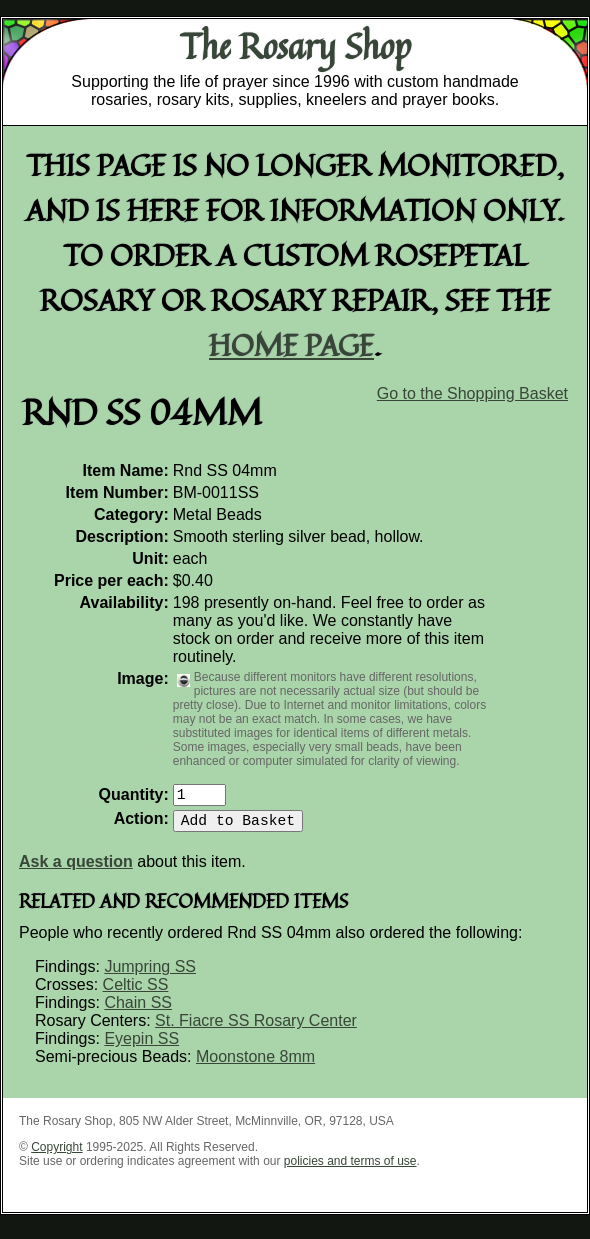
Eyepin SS (141, 1046)
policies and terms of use (350, 1169)
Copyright (56, 1155)
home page (291, 344)
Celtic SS (136, 992)
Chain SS (138, 1010)
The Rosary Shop (295, 46)
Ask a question (76, 869)
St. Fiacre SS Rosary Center (256, 1028)
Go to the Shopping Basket (472, 393)
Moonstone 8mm (255, 1064)
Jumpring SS (150, 974)
